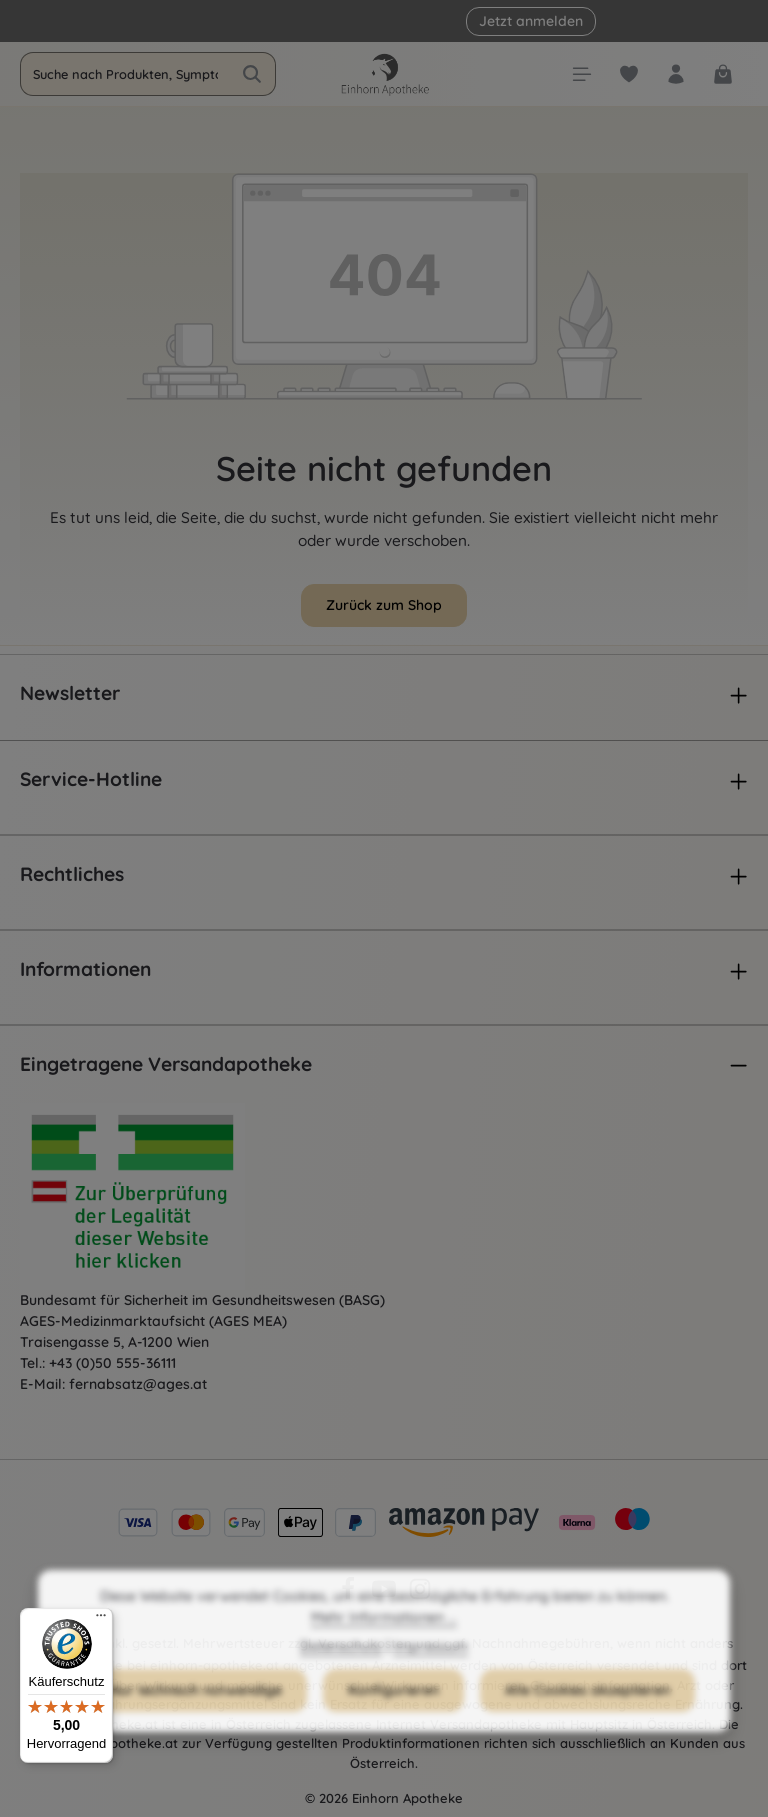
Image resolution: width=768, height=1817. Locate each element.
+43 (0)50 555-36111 (112, 1363)
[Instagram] (420, 1596)
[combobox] (125, 74)
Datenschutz (341, 1680)
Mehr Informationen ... (384, 1651)
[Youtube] (386, 1596)
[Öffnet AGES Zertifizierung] (170, 1197)
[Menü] (581, 74)
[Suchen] (252, 74)
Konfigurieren (393, 1724)
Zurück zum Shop (384, 605)
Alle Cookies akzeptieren (587, 1724)
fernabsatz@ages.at (138, 1384)
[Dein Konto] (675, 74)
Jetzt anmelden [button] (531, 21)
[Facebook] (350, 1596)
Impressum (430, 1680)
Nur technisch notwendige (196, 1724)
